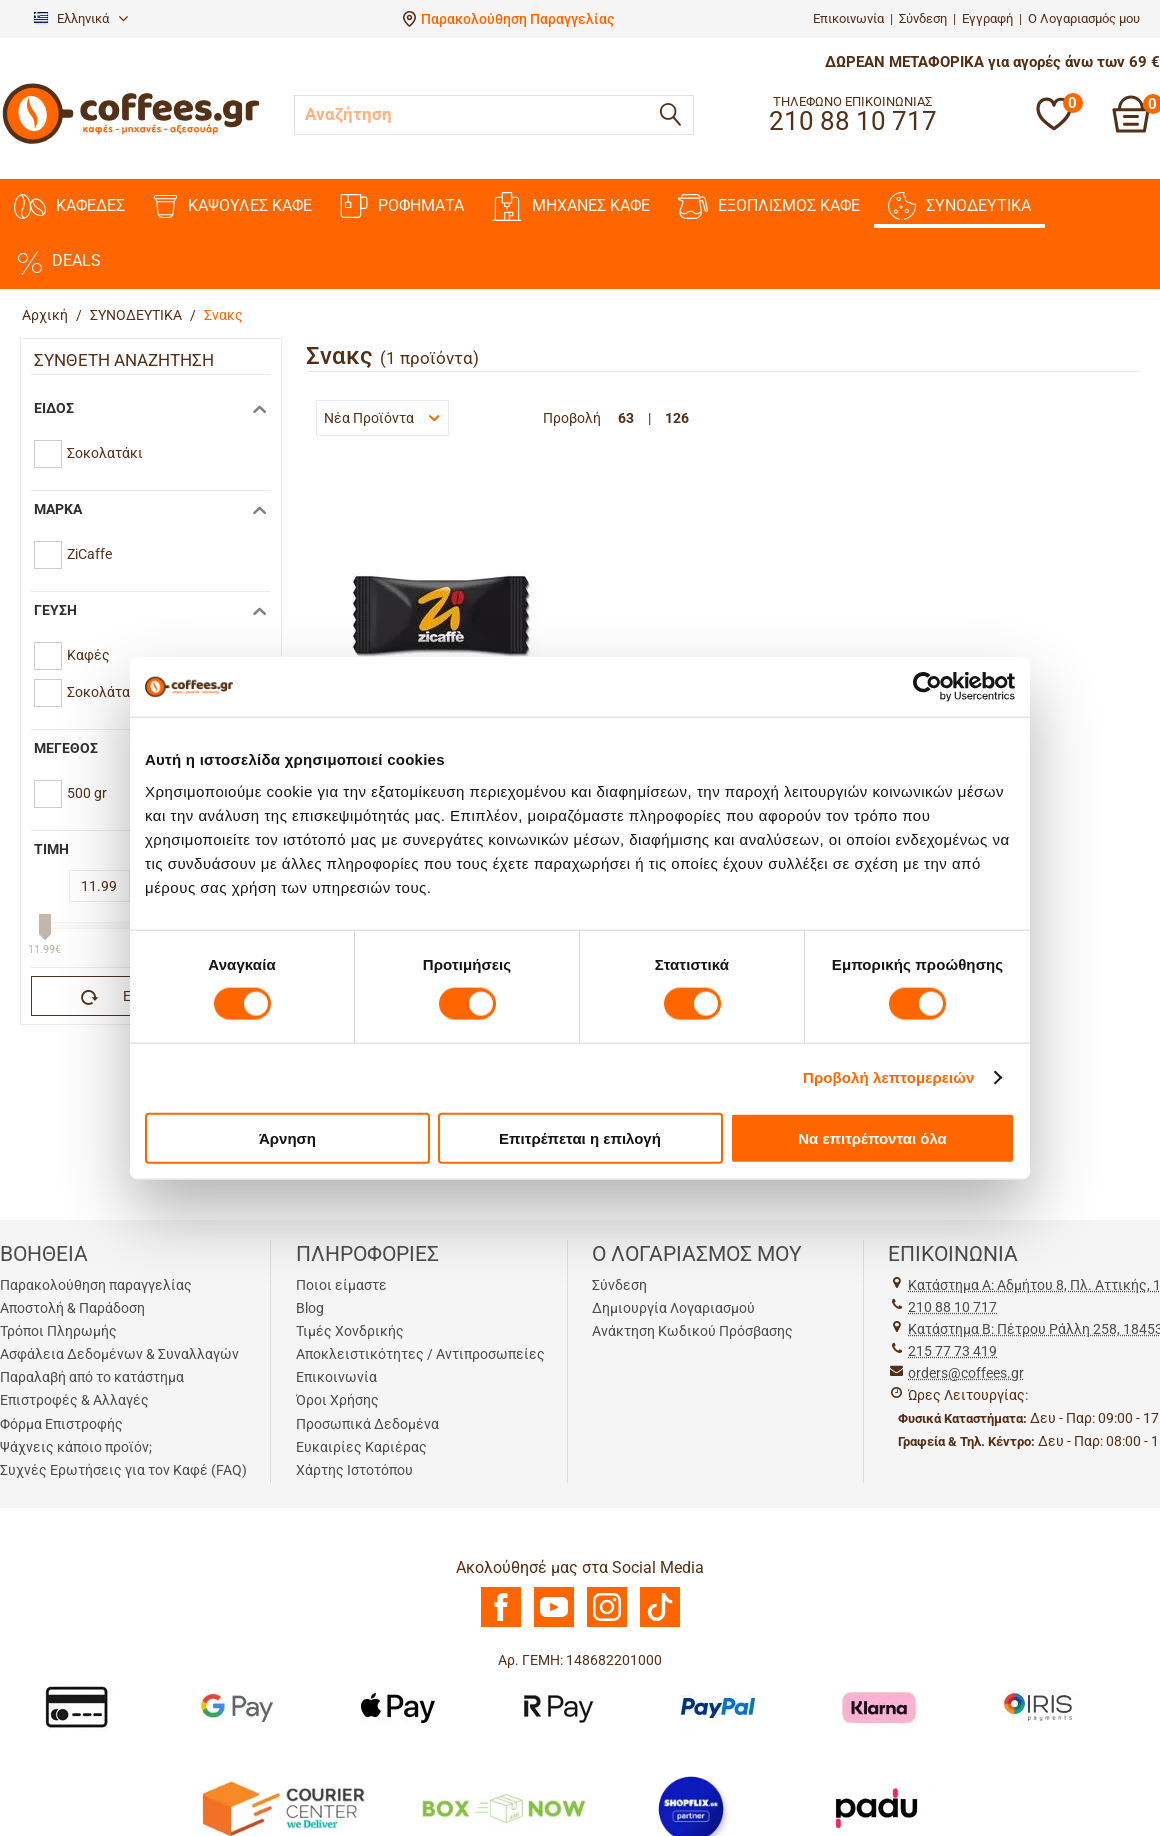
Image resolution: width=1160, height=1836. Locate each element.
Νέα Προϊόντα (382, 418)
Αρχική (45, 315)
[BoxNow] (503, 1807)
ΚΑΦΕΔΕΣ (69, 206)
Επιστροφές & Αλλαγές (74, 1400)
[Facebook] (501, 1622)
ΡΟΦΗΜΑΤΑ (402, 206)
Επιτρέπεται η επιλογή (580, 1137)
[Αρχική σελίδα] (131, 141)
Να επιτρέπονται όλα (872, 1137)
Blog (310, 1308)
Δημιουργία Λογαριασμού (673, 1308)
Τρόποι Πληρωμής (58, 1331)
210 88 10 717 (952, 1307)
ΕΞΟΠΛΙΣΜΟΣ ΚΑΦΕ (769, 206)
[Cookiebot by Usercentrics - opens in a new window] (927, 687)
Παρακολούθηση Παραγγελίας (517, 19)
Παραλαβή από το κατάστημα (92, 1377)
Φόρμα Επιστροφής (61, 1424)
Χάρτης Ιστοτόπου (354, 1470)
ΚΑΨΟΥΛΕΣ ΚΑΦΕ (232, 206)
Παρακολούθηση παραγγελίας (96, 1285)
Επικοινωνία (848, 18)
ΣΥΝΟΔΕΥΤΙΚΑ (959, 206)
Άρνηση (287, 1137)
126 (677, 418)
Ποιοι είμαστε (341, 1285)
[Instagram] (607, 1622)
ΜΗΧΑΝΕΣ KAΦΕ (571, 206)
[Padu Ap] (877, 1807)
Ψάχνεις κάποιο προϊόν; (76, 1447)
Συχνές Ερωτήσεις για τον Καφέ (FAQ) (123, 1470)
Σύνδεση (923, 18)
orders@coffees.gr (966, 1373)
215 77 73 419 (952, 1351)
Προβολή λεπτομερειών (889, 1077)
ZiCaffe (89, 554)
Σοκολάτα (98, 692)
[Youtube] (554, 1622)
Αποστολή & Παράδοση (72, 1308)
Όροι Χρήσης (337, 1400)
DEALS (57, 261)
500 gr (87, 793)
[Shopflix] (691, 1807)
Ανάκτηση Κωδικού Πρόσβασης (692, 1331)
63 (626, 418)
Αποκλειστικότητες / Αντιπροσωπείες (420, 1354)
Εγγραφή (987, 18)
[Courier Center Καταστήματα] (282, 1807)
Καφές (88, 655)
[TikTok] (660, 1622)
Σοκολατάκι (105, 453)
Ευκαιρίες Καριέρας (361, 1447)
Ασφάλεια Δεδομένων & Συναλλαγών (119, 1354)
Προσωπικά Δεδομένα (367, 1424)
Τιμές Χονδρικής (350, 1331)
